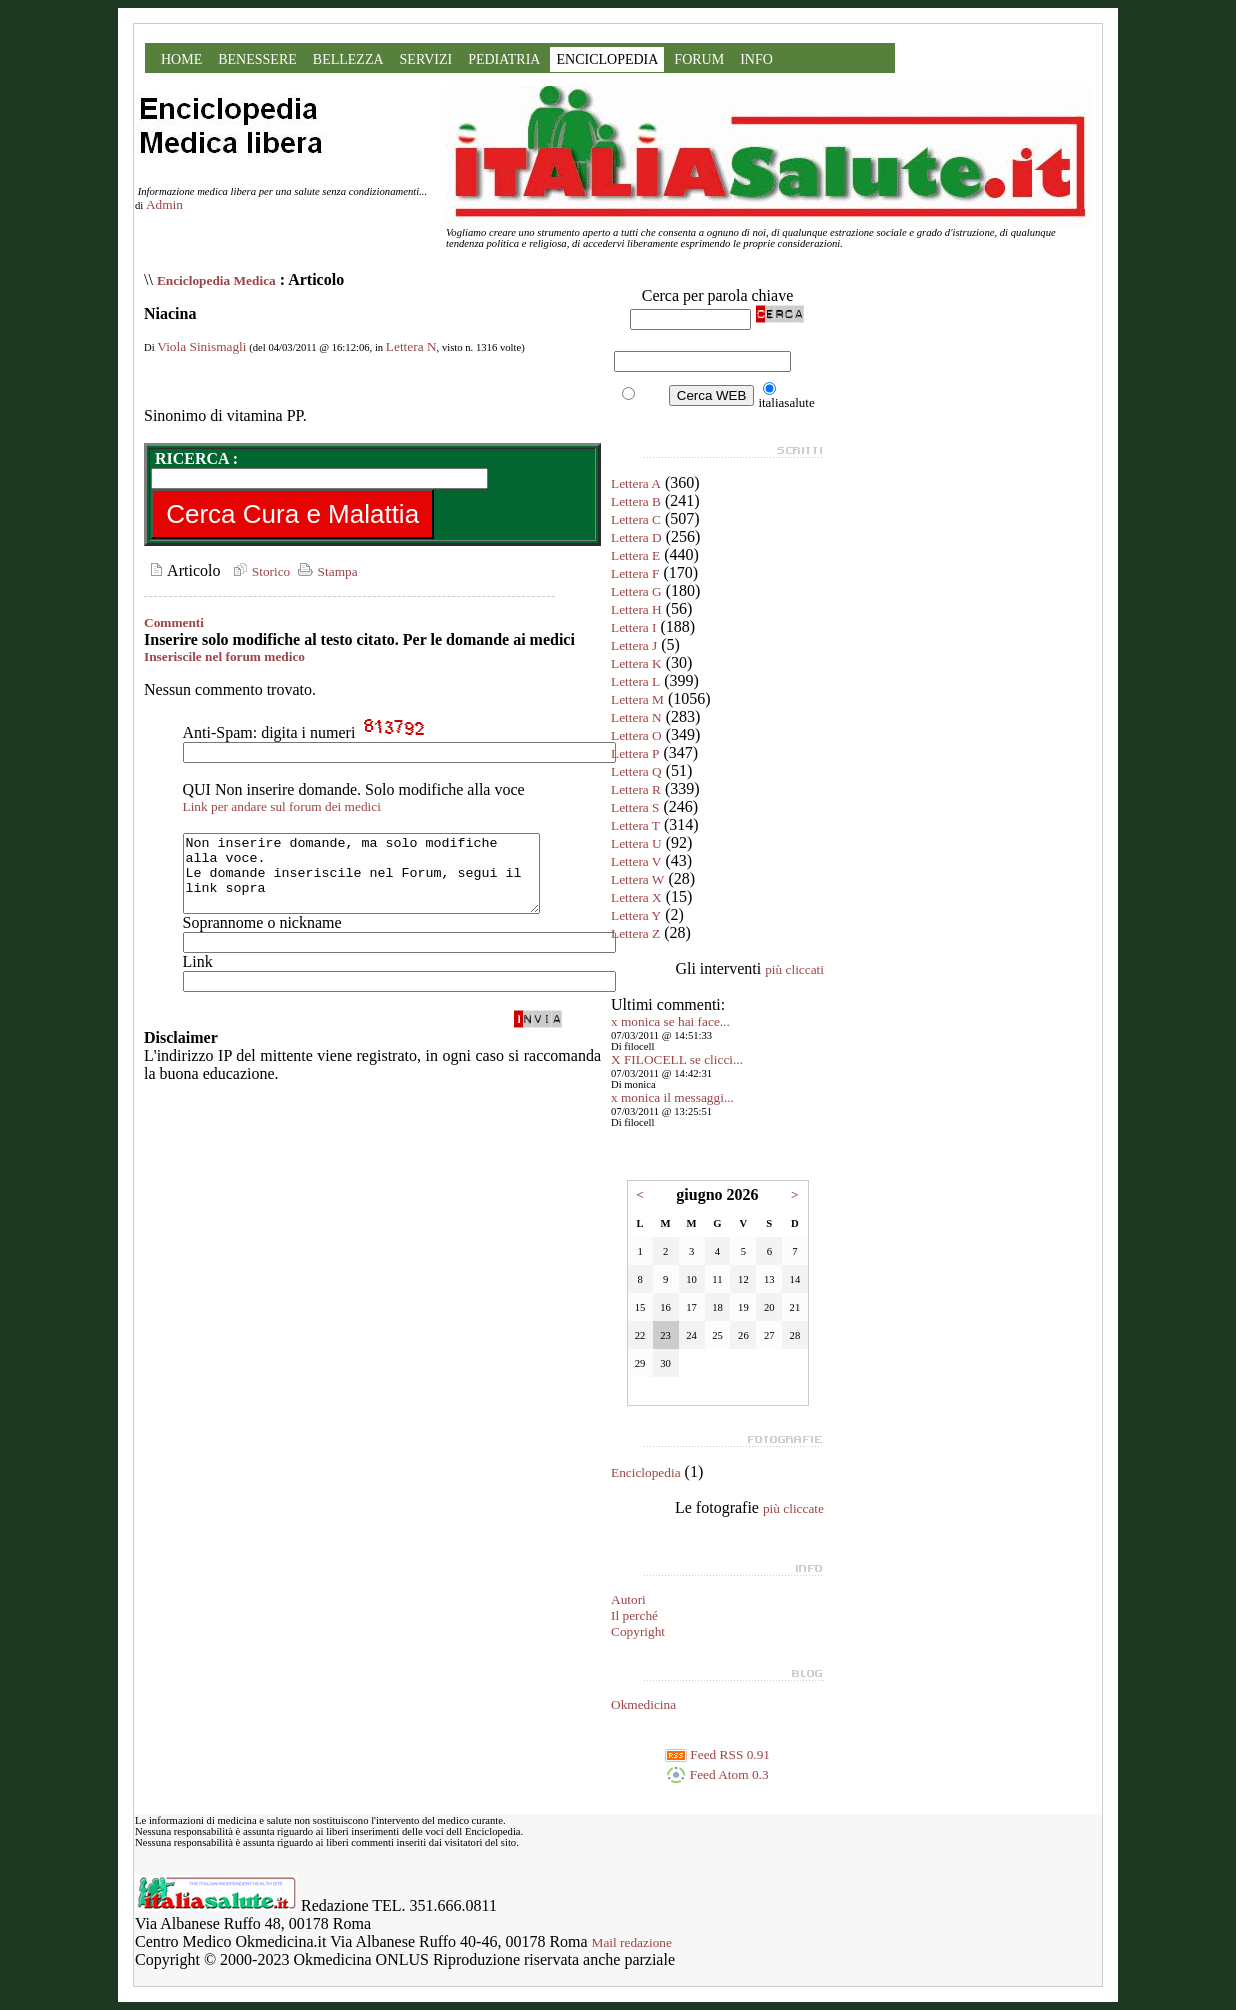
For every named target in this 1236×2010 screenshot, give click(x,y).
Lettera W (637, 879)
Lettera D (636, 537)
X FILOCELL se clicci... (677, 1059)
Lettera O (636, 735)
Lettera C (636, 519)
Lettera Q (636, 771)
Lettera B (636, 501)
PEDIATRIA (504, 59)
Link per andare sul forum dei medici (282, 806)
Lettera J (634, 645)
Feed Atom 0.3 (717, 1774)
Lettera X (636, 897)
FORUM (699, 59)
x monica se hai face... (670, 1021)
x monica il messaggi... (672, 1097)
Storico (259, 571)
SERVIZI (426, 59)
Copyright (638, 1631)
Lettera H (636, 609)
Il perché (634, 1615)
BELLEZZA (348, 59)
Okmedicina (643, 1704)
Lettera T (635, 825)
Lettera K (636, 663)
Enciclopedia (646, 1472)
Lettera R (636, 789)
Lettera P (635, 753)
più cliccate (793, 1508)
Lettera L (635, 681)
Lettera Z (635, 933)
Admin (164, 204)
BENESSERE (257, 59)
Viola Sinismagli (201, 346)
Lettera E (635, 555)
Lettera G (636, 591)
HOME (181, 59)
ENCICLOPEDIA (607, 59)
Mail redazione (632, 1942)
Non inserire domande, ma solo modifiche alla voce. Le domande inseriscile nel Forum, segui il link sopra (382, 881)
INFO (756, 59)
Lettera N (411, 346)
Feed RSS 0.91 (717, 1754)
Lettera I (634, 627)
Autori (628, 1599)
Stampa (325, 571)
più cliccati (794, 969)
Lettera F (635, 573)
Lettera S (635, 807)
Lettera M (637, 699)
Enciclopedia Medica (216, 280)
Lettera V (636, 861)
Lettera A (636, 483)
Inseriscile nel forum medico (224, 656)
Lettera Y (636, 915)
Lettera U (636, 843)
